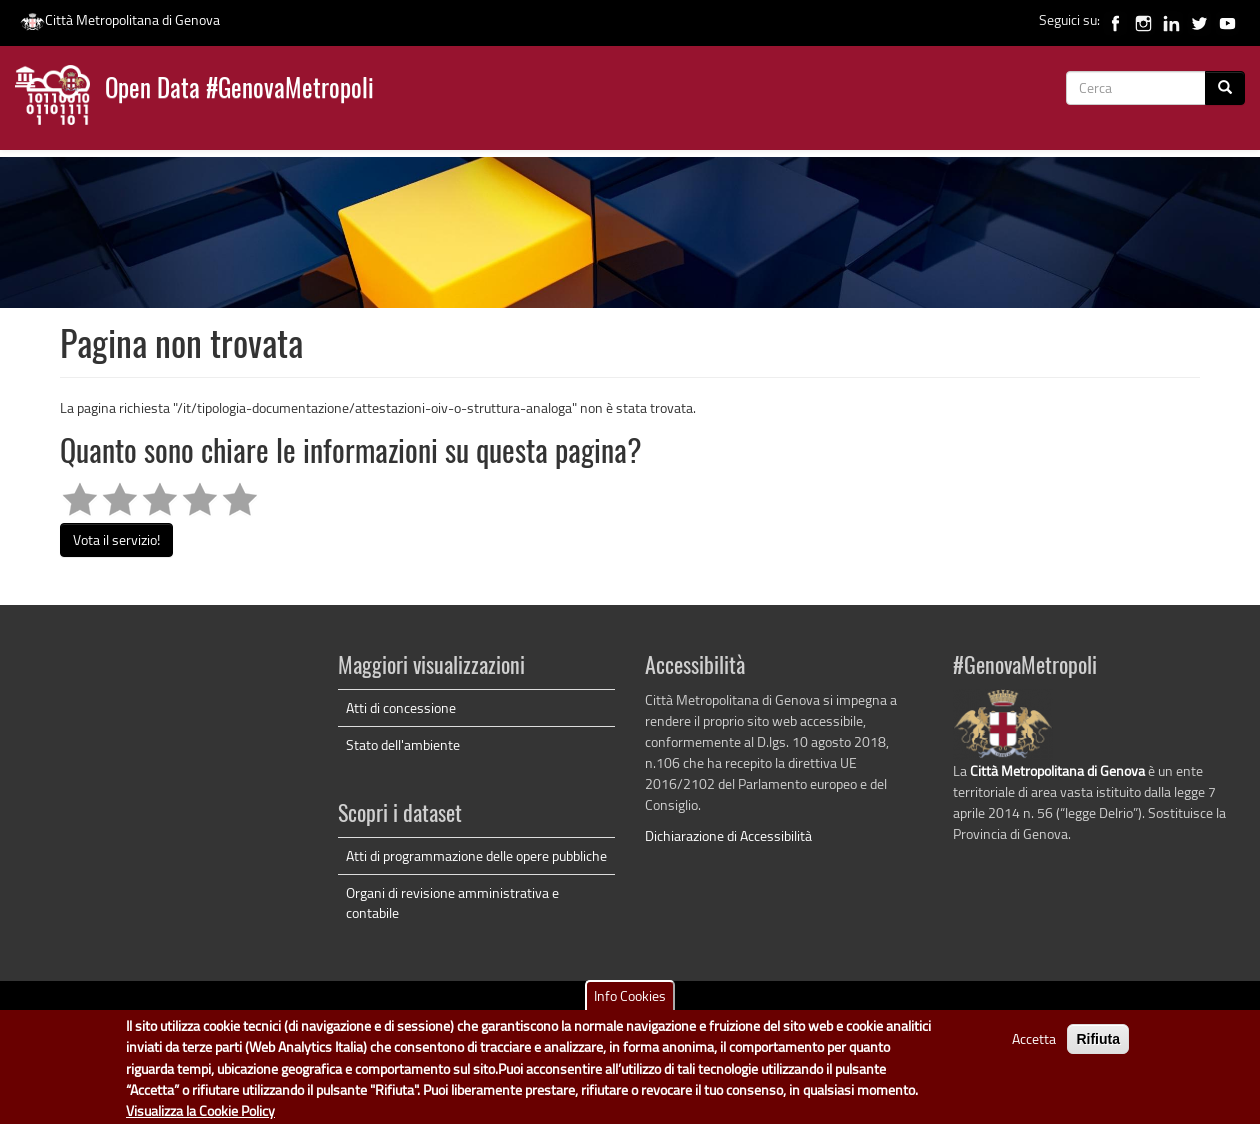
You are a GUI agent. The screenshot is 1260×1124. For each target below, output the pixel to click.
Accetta (1034, 1047)
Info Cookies (630, 1004)
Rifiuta (1098, 1048)
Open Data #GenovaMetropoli (239, 90)
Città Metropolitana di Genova (120, 19)
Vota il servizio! (116, 539)
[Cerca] (1225, 88)
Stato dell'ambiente (403, 744)
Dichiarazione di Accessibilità (728, 835)
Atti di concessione (401, 707)
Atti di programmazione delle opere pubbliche (476, 855)
